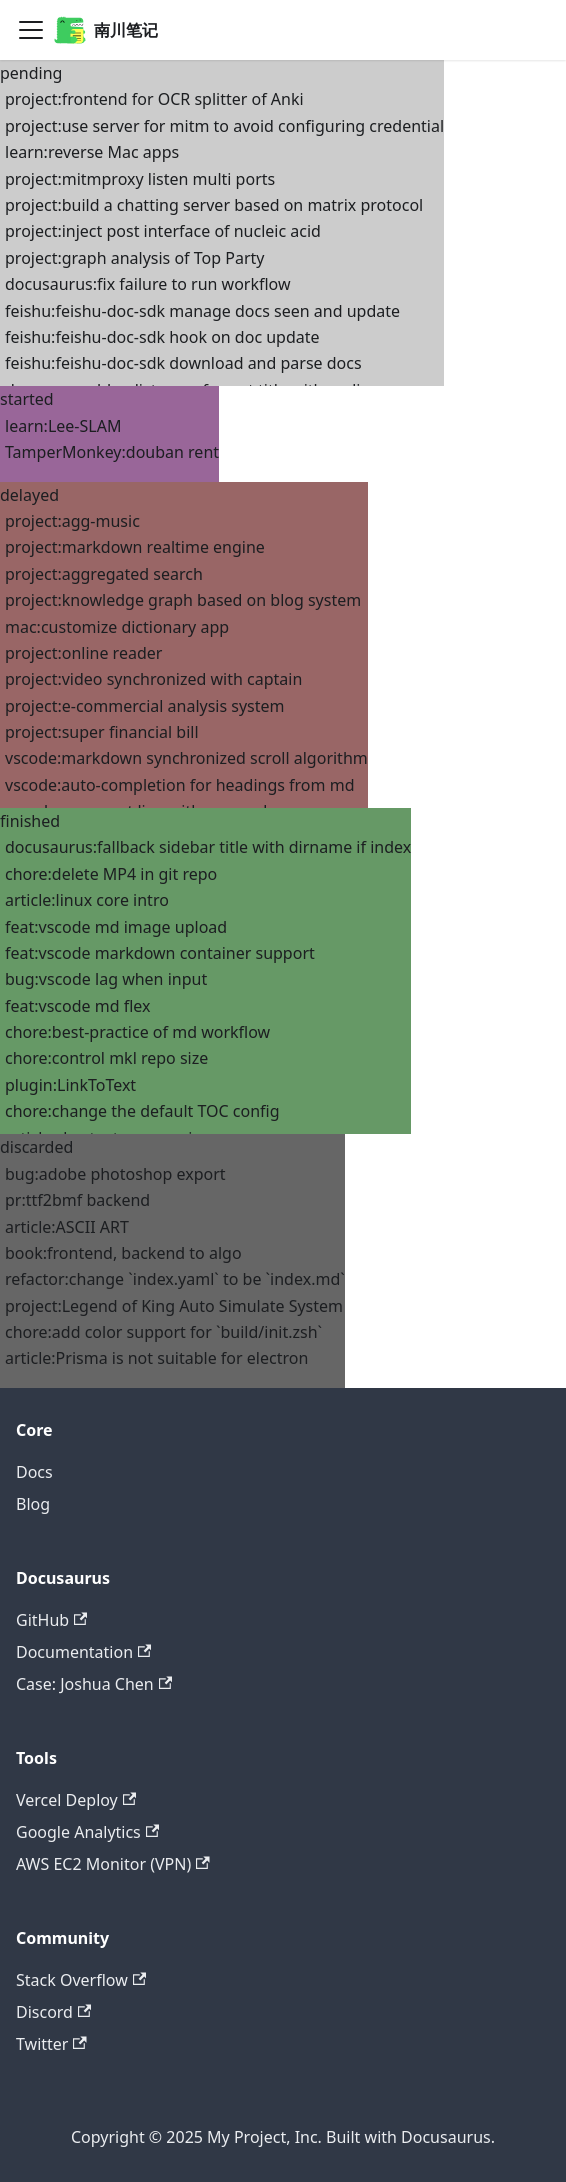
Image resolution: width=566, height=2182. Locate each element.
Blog (33, 1504)
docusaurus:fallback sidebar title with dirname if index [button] (208, 847)
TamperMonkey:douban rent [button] (112, 452)
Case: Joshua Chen (94, 1684)
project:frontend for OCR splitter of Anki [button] (154, 99)
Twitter (51, 2044)
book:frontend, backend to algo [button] (123, 1253)
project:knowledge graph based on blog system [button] (183, 600)
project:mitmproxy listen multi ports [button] (140, 179)
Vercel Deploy (76, 1800)
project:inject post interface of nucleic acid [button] (163, 231)
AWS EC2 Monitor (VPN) (113, 1864)
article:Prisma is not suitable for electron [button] (156, 1358)
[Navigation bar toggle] (31, 30)
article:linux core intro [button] (87, 900)
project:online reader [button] (83, 653)
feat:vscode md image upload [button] (116, 927)
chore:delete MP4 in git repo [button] (111, 874)
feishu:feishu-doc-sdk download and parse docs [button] (183, 363)
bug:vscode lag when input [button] (106, 979)
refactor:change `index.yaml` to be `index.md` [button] (175, 1279)
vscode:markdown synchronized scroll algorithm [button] (186, 758)
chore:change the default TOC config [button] (142, 1111)
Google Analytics (87, 1832)
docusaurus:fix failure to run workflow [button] (148, 284)
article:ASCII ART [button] (67, 1227)
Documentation (83, 1652)
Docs (34, 1472)
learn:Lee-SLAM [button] (63, 426)
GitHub (51, 1620)
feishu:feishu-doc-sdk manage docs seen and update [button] (202, 311)
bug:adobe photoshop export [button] (115, 1174)
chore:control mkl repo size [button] (106, 1058)
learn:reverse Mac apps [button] (92, 152)
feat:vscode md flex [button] (78, 1006)
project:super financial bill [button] (102, 732)
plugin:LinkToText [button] (70, 1085)
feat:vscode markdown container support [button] (160, 953)
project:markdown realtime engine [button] (135, 547)
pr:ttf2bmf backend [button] (77, 1200)
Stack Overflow (81, 1980)
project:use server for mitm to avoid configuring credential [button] (224, 126)
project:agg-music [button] (72, 521)
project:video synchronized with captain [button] (153, 679)
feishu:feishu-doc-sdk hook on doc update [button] (162, 337)
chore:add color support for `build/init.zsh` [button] (163, 1332)
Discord (53, 2012)
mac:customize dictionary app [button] (117, 627)
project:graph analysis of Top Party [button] (134, 258)
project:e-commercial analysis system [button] (145, 706)
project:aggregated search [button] (104, 574)
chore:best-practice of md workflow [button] (137, 1032)
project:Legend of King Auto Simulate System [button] (174, 1306)
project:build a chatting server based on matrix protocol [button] (214, 205)
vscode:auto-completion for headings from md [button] (179, 785)
